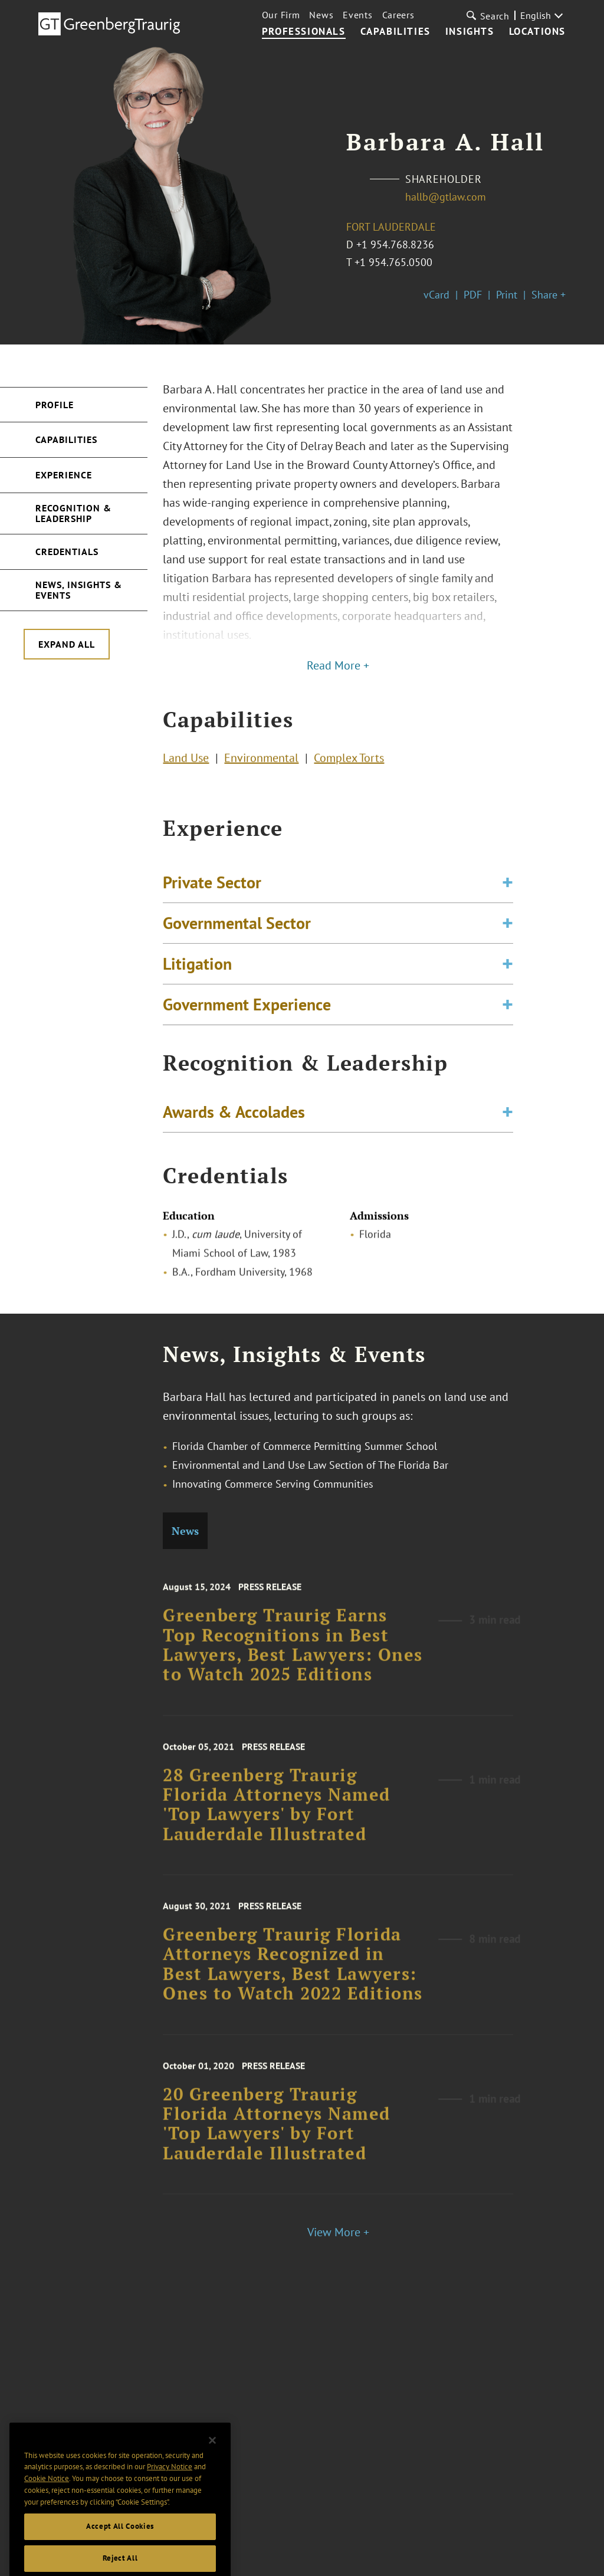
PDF (473, 294)
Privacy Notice (169, 2488)
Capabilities (395, 32)
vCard (436, 294)
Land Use (186, 760)
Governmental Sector (237, 934)
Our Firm (281, 14)
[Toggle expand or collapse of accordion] (507, 894)
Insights (469, 32)
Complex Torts (349, 760)
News (321, 14)
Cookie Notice (46, 2500)
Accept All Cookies (120, 2547)
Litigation (197, 975)
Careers (398, 14)
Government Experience (247, 1015)
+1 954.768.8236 (395, 244)
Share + (548, 294)
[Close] (212, 2461)
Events (357, 14)
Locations (537, 32)
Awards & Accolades (234, 1114)
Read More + (338, 665)
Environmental (261, 760)
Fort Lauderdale (391, 227)
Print (506, 294)
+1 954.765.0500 (393, 262)
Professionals (304, 32)
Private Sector (212, 893)
